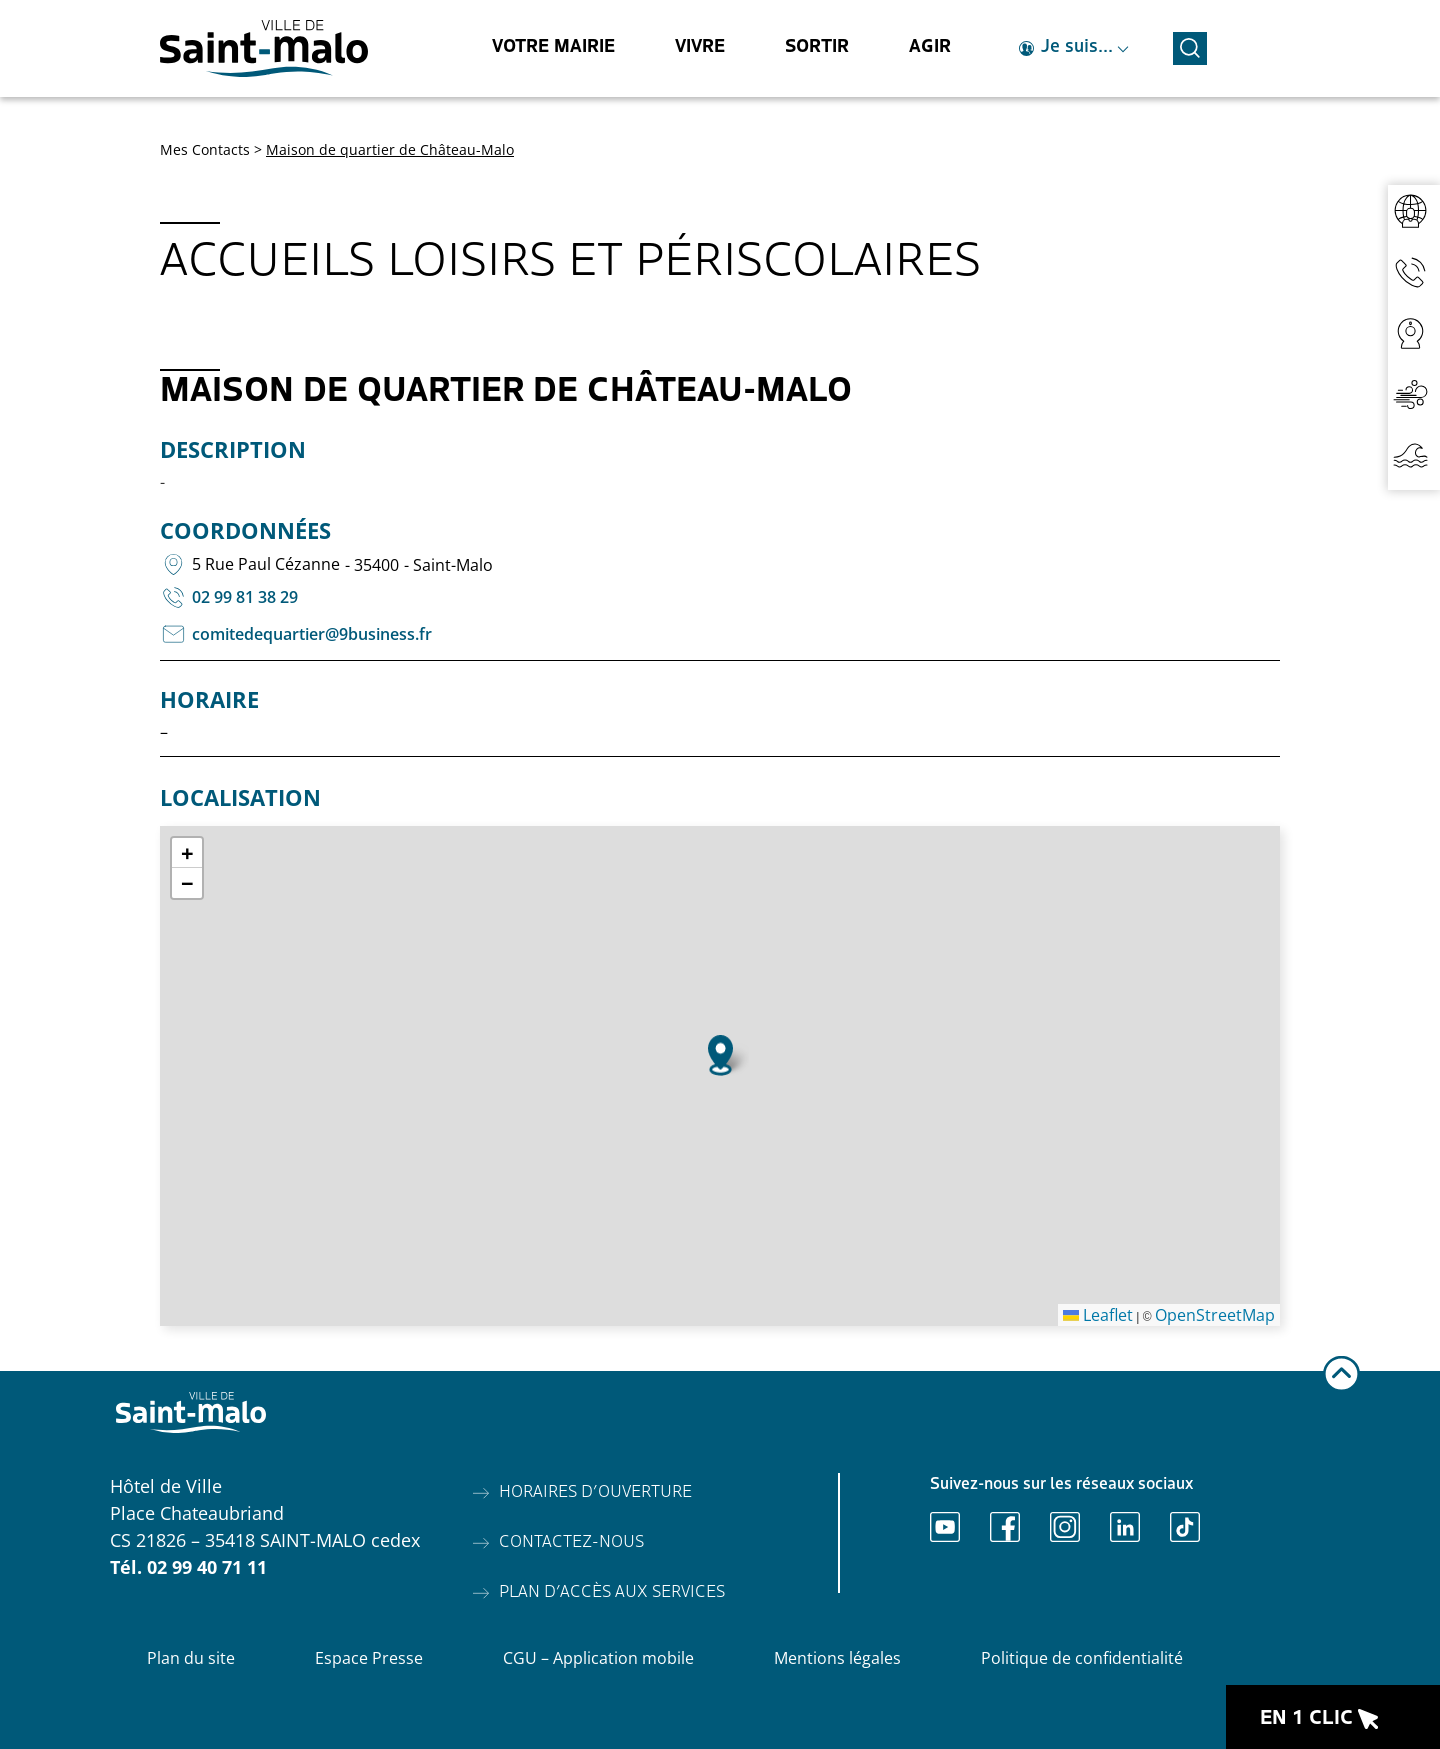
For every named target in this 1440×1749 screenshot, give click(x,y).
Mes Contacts (205, 149)
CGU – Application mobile (598, 1658)
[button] (720, 1055)
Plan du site (191, 1658)
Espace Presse (369, 1658)
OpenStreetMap (1215, 1315)
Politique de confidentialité (1082, 1658)
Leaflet (1098, 1315)
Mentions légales (837, 1658)
